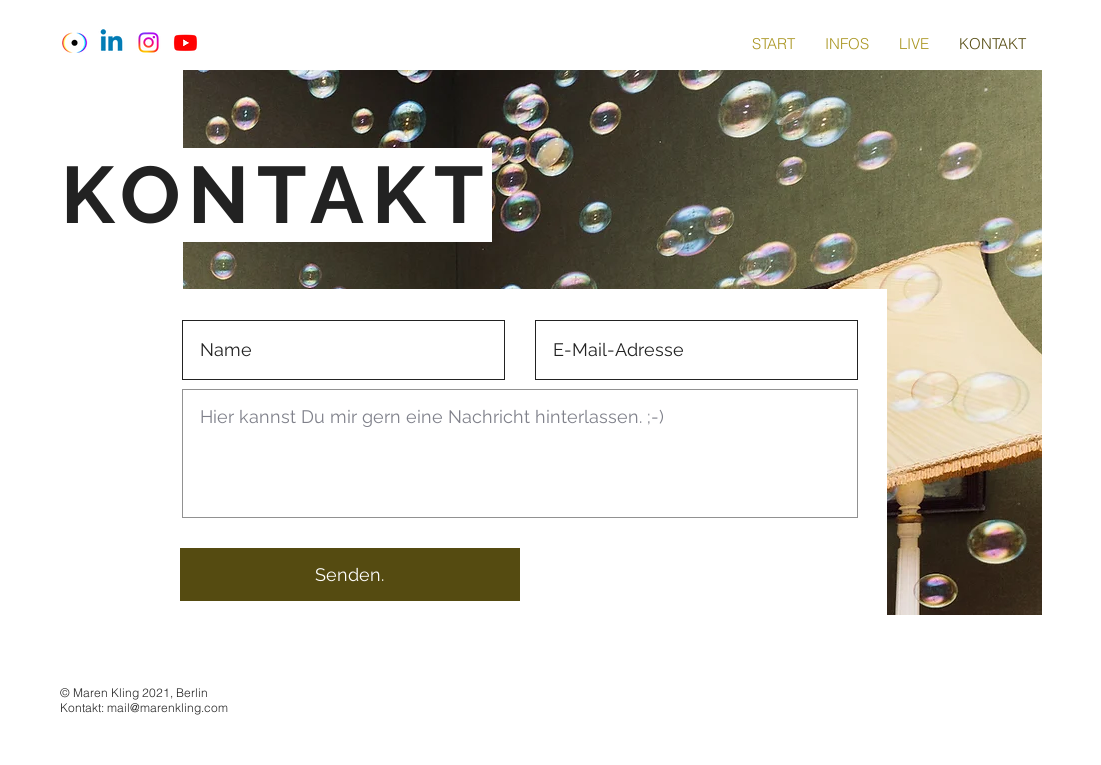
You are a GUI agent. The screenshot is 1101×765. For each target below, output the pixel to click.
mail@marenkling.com (167, 707)
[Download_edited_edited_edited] (74, 42)
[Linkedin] (111, 42)
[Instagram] (148, 42)
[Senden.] (350, 574)
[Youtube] (185, 42)
